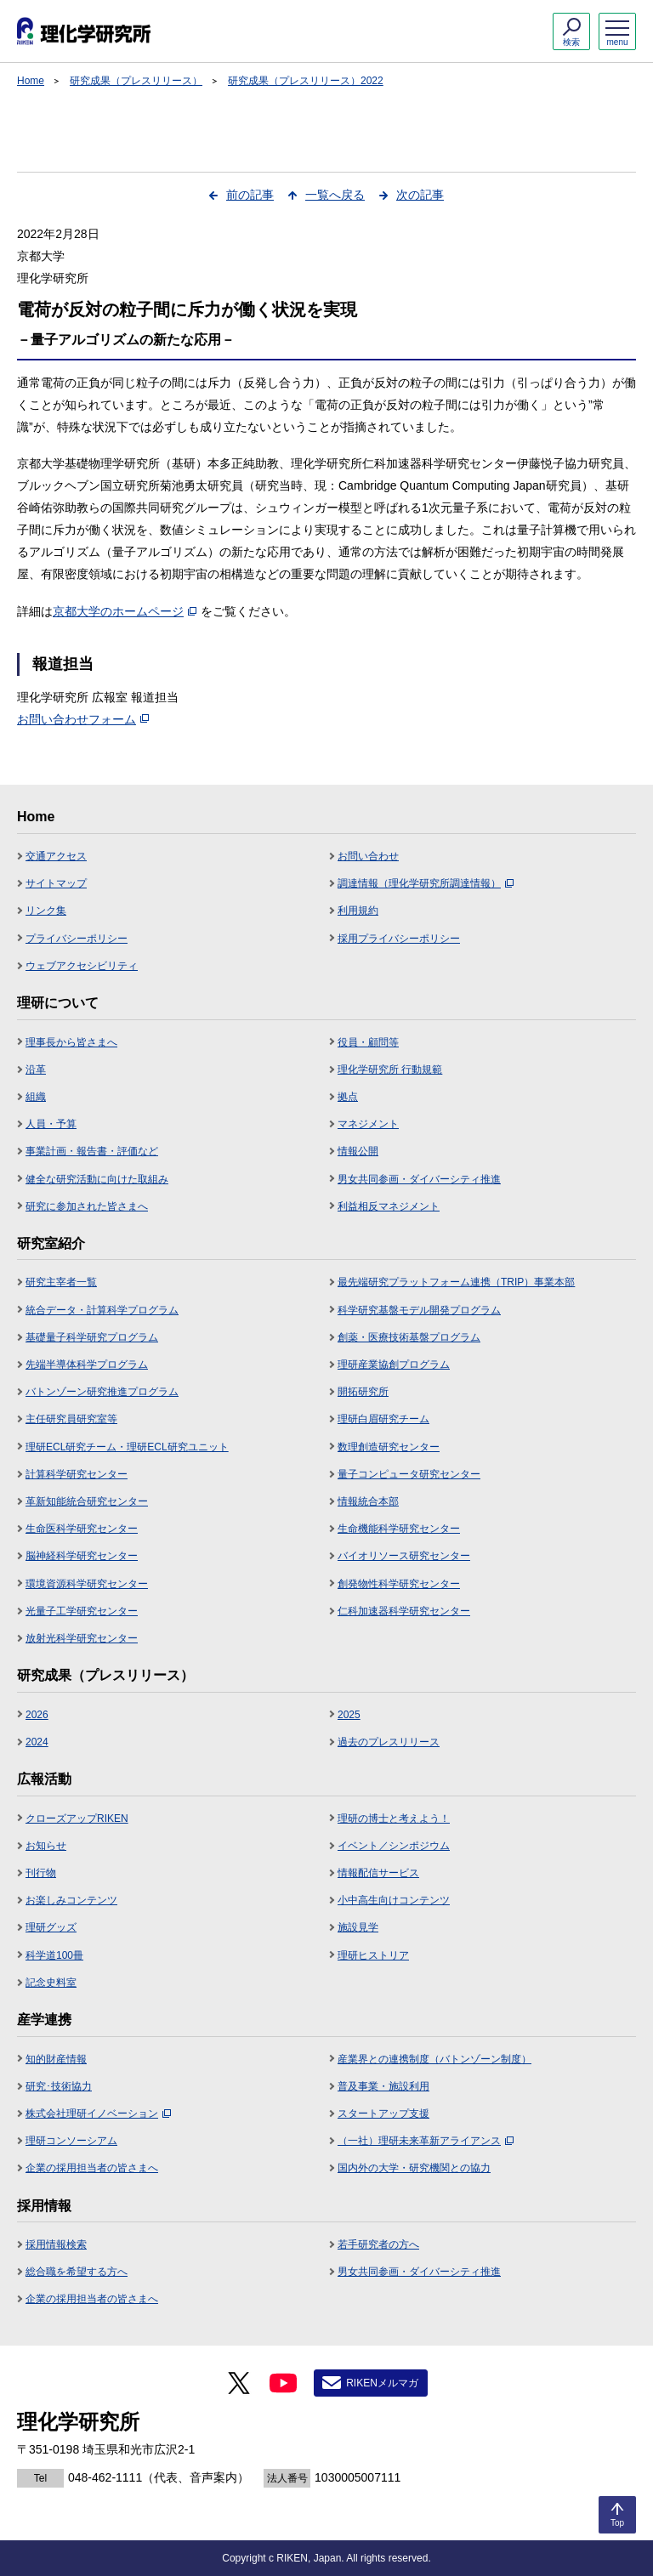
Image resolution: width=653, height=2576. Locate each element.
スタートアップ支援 (383, 2113)
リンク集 (46, 910)
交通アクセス (56, 856)
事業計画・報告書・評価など (92, 1151)
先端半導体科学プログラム (87, 1364)
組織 (36, 1097)
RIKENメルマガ (382, 2383)
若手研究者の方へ (378, 2244)
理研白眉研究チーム (383, 1419)
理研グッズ (51, 1927)
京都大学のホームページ (124, 611)
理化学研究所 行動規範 (390, 1069)
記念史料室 (51, 1983)
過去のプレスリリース (389, 1742)
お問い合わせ (368, 856)
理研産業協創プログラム (394, 1364)
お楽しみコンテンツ (71, 1900)
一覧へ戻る (335, 194)
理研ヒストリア (373, 1955)
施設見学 (358, 1927)
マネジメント (368, 1124)
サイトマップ (56, 883)
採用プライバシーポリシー (399, 939)
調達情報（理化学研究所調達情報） (426, 883)
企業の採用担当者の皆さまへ (92, 2168)
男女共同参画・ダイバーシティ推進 (419, 1179)
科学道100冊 (54, 1955)
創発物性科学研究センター (399, 1584)
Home (30, 81)
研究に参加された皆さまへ (87, 1206)
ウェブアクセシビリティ (82, 966)
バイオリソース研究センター (404, 1556)
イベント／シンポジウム (394, 1846)
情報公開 (358, 1151)
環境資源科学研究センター (87, 1584)
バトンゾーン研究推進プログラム (102, 1392)
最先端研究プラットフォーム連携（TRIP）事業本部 (456, 1282)
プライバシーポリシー (77, 939)
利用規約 (358, 910)
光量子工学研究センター (82, 1611)
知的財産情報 (56, 2059)
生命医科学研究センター (82, 1529)
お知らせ (46, 1846)
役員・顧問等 (368, 1042)
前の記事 (250, 194)
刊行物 (41, 1873)
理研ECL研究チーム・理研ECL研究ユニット (127, 1447)
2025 (349, 1715)
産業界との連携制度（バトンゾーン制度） (434, 2059)
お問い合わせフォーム (83, 719)
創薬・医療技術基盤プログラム (409, 1337)
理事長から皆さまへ (71, 1042)
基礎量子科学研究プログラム (92, 1337)
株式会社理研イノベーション (98, 2113)
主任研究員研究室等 (71, 1419)
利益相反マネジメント (389, 1206)
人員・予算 (51, 1124)
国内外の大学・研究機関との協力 (414, 2168)
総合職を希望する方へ (77, 2272)
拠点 (348, 1097)
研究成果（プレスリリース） (136, 81)
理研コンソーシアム (71, 2141)
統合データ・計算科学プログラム (102, 1310)
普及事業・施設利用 (383, 2086)
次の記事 (420, 194)
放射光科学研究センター (82, 1638)
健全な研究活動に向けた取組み (97, 1179)
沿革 (36, 1069)
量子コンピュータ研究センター (409, 1474)
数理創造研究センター (389, 1447)
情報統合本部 (368, 1501)
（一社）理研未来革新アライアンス (426, 2141)
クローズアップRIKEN (77, 1818)
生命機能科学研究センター (399, 1529)
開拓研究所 (363, 1392)
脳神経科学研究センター (82, 1556)
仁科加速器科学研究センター (404, 1611)
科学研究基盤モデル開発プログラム (419, 1310)
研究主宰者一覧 (61, 1282)
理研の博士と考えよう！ (394, 1818)
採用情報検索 (56, 2244)
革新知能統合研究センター (87, 1501)
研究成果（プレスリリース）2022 (305, 81)
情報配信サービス (378, 1873)
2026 (37, 1715)
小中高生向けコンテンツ (394, 1900)
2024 (37, 1742)
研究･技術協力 (59, 2086)
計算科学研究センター (77, 1474)
